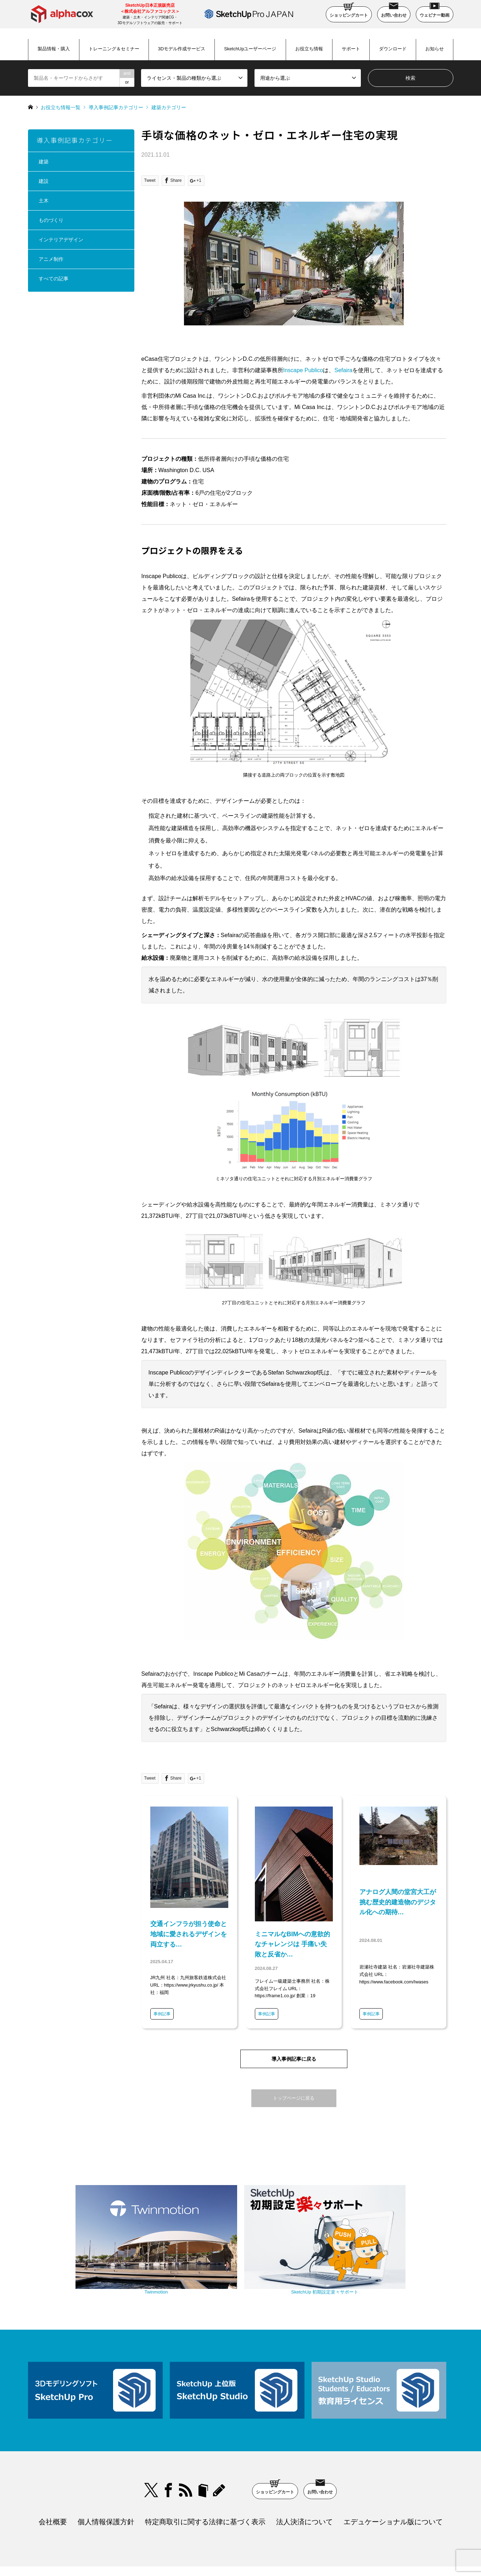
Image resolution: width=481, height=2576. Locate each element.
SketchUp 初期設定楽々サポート (301, 2259)
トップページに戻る (293, 2098)
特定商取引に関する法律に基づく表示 (205, 2485)
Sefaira (343, 370)
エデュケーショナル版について (393, 2485)
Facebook (168, 2454)
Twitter (151, 2454)
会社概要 (53, 2485)
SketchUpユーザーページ (250, 48)
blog (220, 2454)
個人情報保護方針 (106, 2485)
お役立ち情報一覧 (60, 107)
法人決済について (304, 2485)
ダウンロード (393, 48)
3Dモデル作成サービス (182, 48)
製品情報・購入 (54, 48)
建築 (44, 161)
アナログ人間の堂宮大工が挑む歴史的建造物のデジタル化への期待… (397, 1902)
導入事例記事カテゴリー (116, 107)
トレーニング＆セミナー (114, 48)
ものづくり (51, 220)
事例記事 (161, 2013)
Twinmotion (180, 2259)
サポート (351, 48)
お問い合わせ (394, 12)
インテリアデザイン (61, 239)
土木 (44, 200)
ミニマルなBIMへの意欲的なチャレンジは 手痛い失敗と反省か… (292, 1944)
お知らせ (434, 48)
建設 (44, 181)
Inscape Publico (303, 370)
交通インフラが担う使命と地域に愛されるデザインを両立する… (188, 1934)
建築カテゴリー (168, 107)
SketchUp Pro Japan (276, 2552)
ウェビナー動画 (434, 12)
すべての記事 (53, 278)
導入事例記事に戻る (294, 2059)
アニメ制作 (51, 259)
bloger (203, 2454)
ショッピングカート (349, 12)
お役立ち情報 (309, 48)
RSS (186, 2454)
